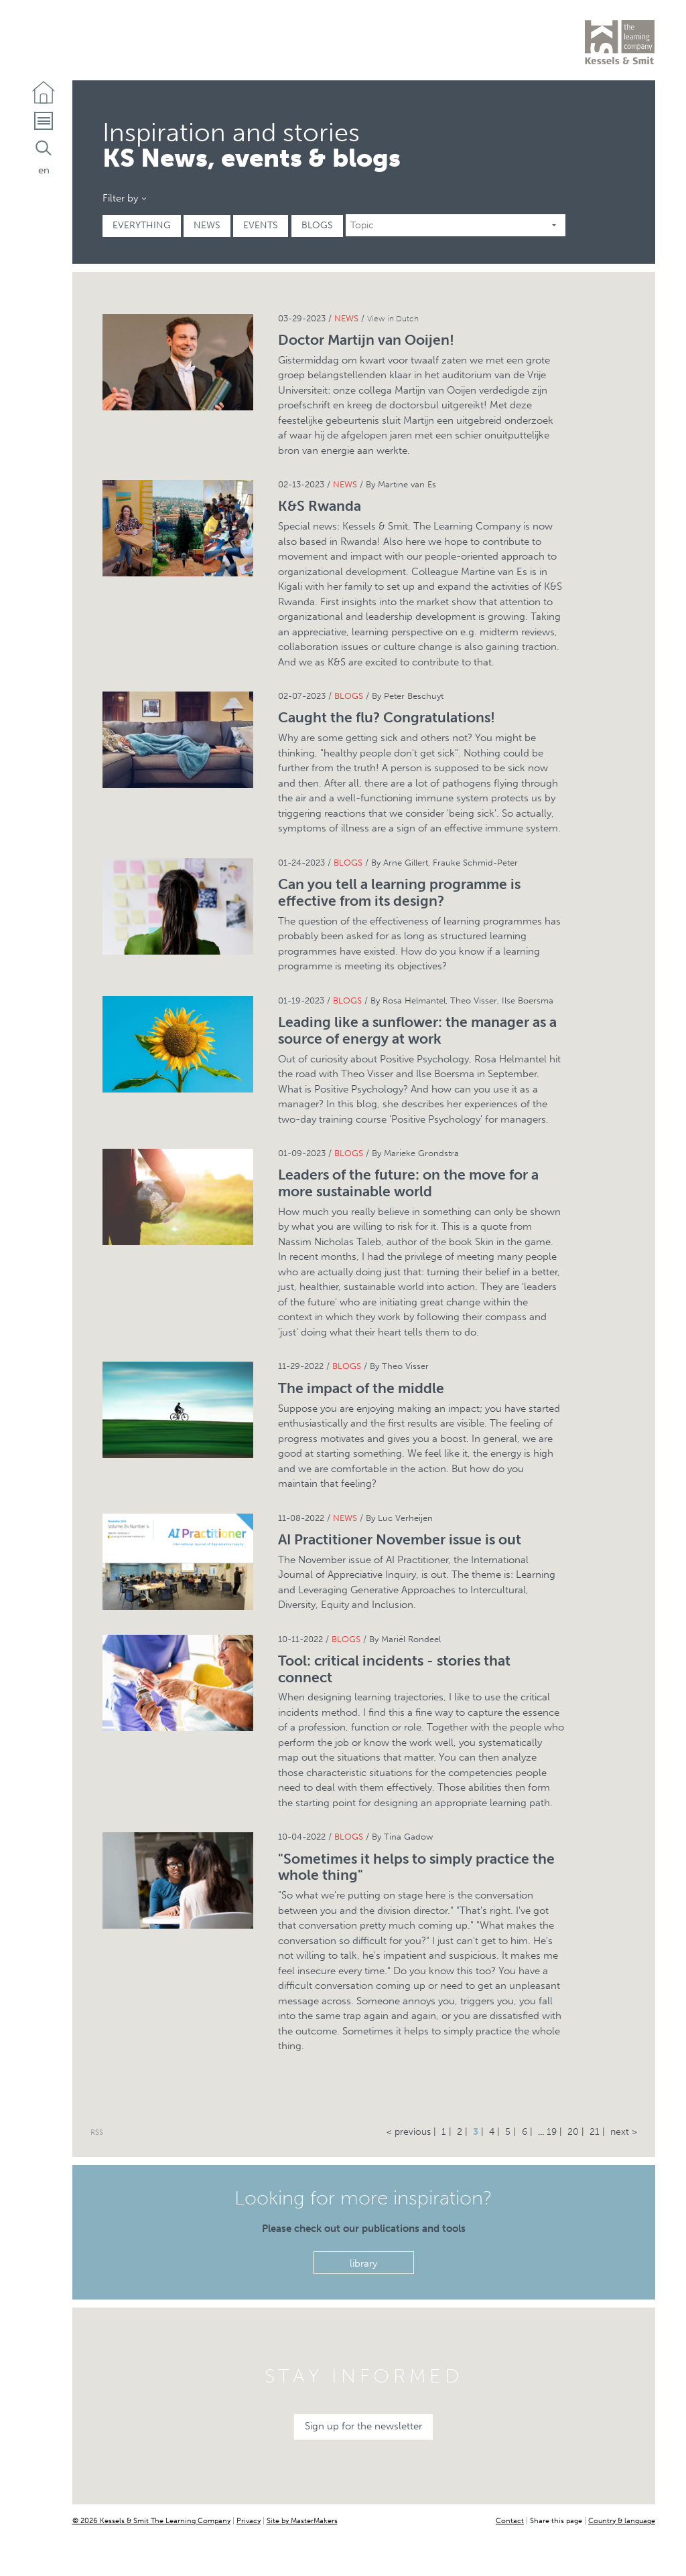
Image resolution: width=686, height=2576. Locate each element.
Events (261, 225)
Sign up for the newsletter (363, 2427)
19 (552, 2132)
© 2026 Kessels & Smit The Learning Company (151, 2520)
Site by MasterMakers (302, 2520)
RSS (96, 2132)
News (207, 225)
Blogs (317, 225)
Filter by (120, 198)
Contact (510, 2520)
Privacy (248, 2520)
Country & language (621, 2520)
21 (595, 2132)
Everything (142, 225)
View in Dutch (393, 318)
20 (573, 2132)
